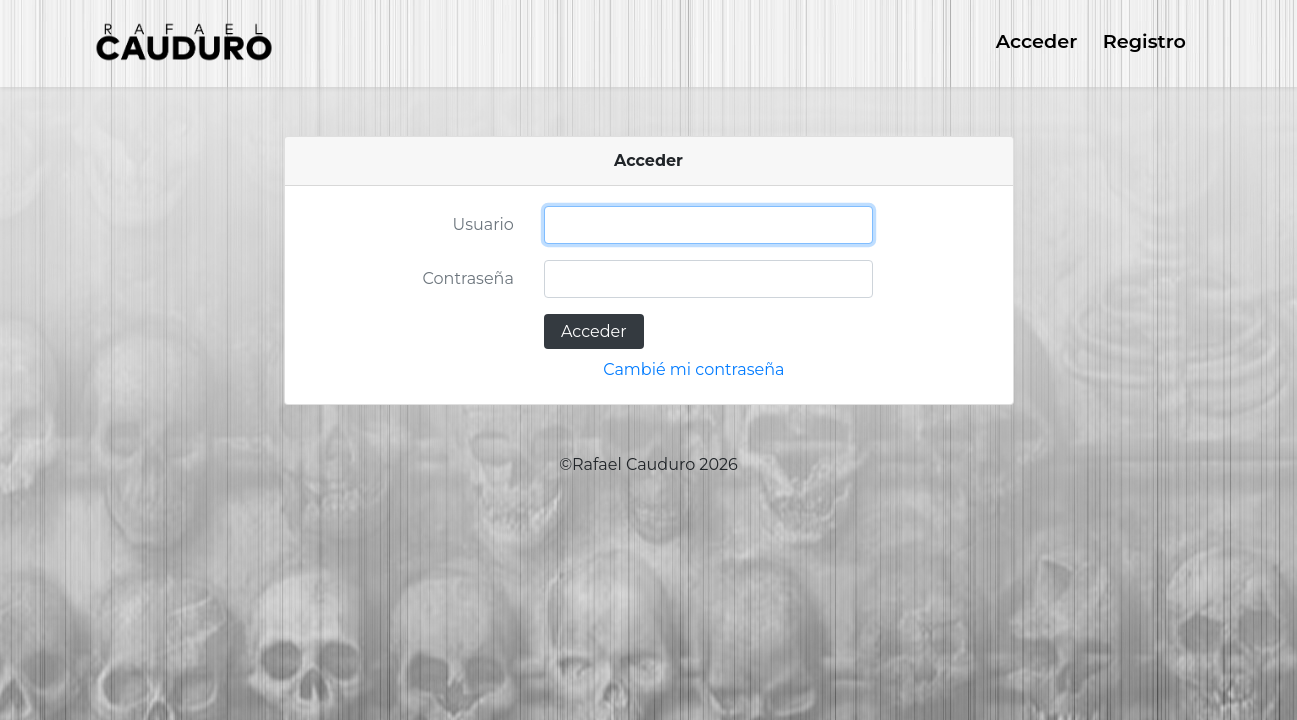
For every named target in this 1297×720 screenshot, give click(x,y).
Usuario (483, 224)
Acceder (1036, 41)
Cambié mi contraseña (693, 369)
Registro (1144, 41)
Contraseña (468, 278)
